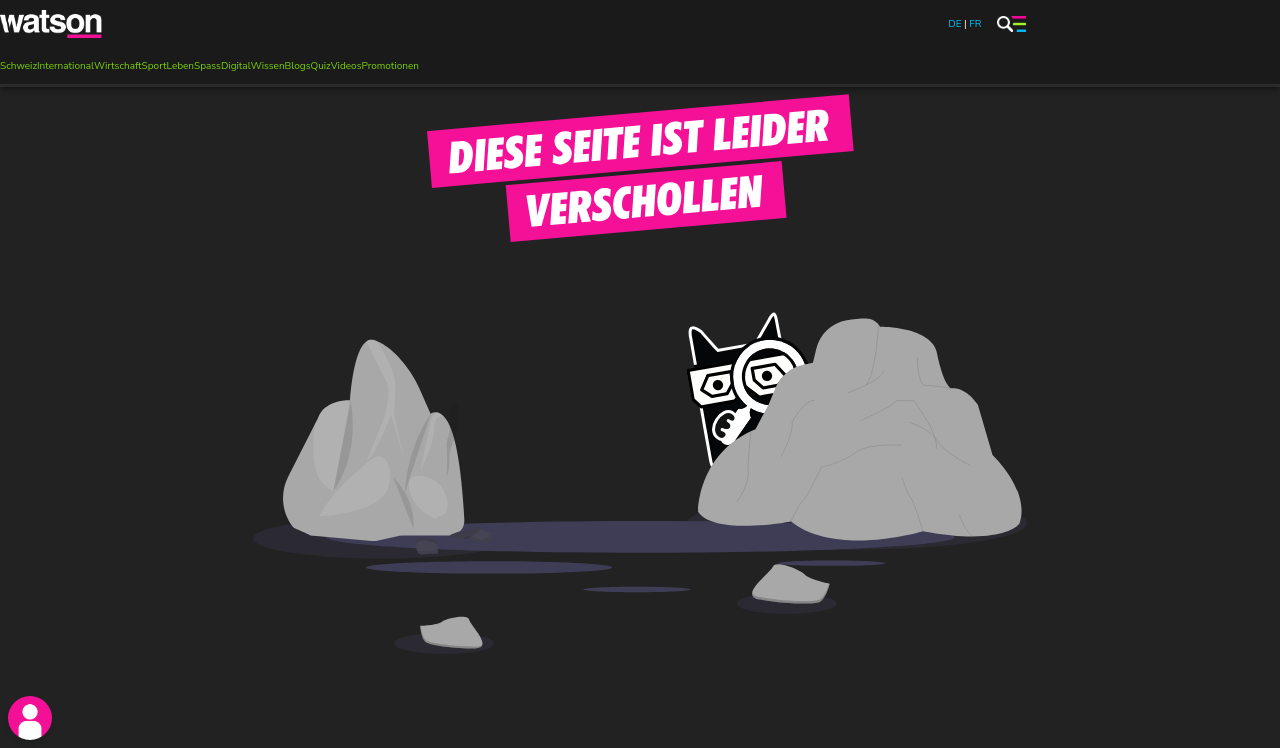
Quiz (320, 66)
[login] (30, 718)
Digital (236, 66)
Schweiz (18, 66)
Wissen (268, 66)
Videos (346, 66)
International (65, 66)
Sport (154, 66)
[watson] (52, 24)
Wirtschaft (118, 66)
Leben (181, 66)
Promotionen (389, 66)
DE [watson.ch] (954, 24)
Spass (207, 66)
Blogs (298, 66)
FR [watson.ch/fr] (975, 24)
